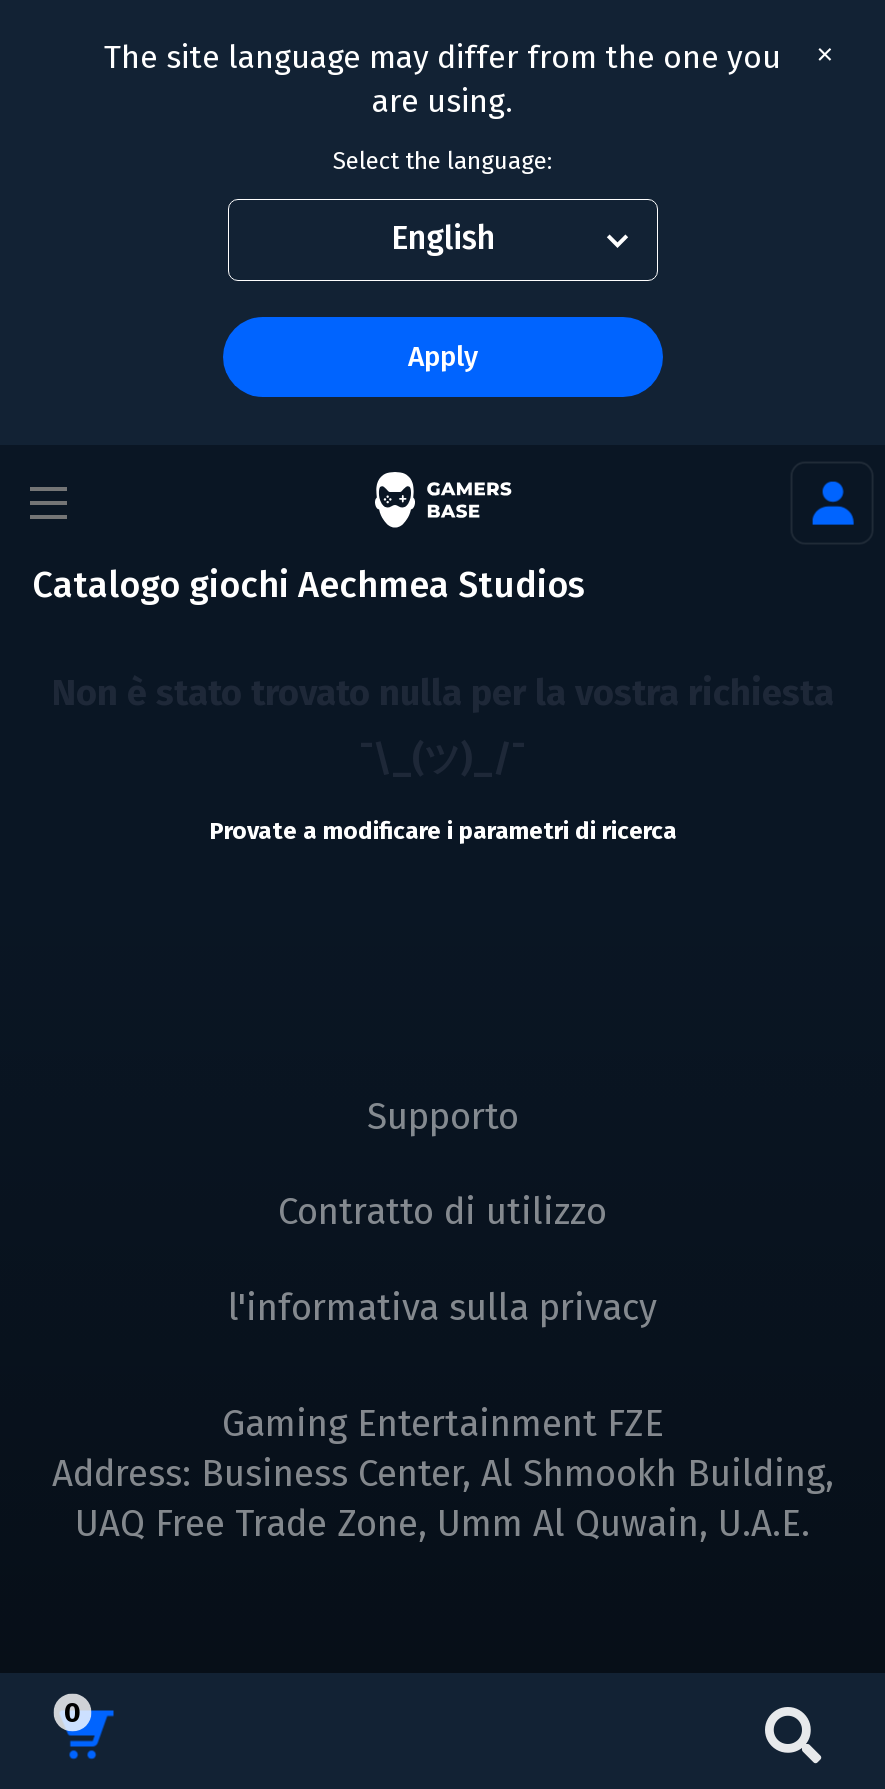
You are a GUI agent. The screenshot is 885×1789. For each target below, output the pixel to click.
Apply (443, 356)
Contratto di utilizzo (442, 1212)
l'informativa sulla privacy (442, 1308)
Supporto (443, 1117)
